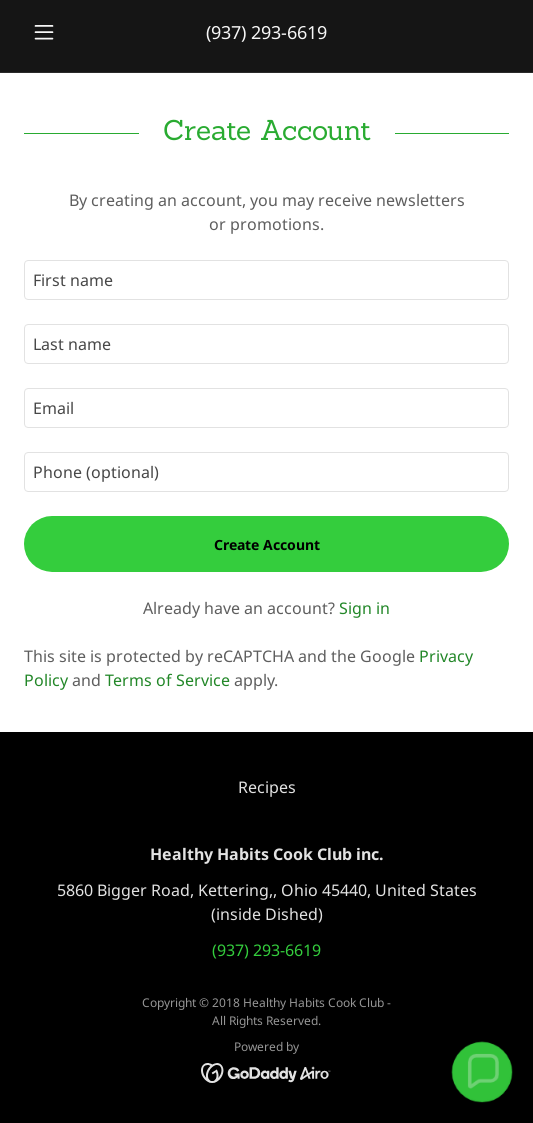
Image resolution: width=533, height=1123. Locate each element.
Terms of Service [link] (167, 680)
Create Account (267, 544)
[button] (60, 32)
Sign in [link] (364, 608)
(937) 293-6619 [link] (266, 32)
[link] (266, 1071)
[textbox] (266, 280)
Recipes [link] (267, 787)
